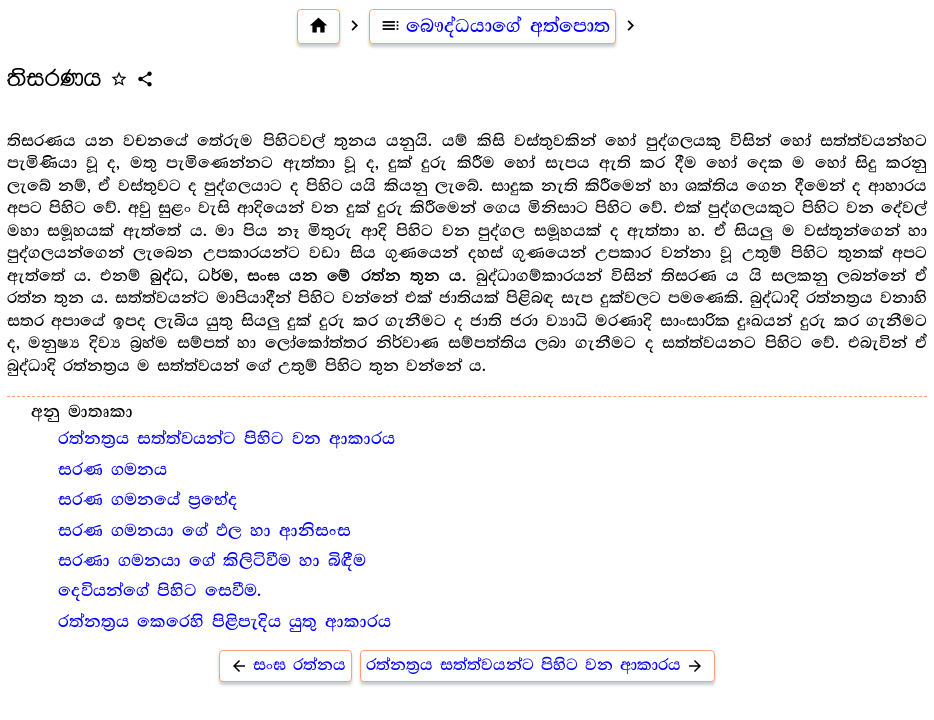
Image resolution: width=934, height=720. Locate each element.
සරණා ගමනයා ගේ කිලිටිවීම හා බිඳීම (212, 561)
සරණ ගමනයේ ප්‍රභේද (148, 500)
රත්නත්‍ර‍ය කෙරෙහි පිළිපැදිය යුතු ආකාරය (224, 622)
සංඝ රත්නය (285, 665)
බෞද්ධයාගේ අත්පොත (492, 26)
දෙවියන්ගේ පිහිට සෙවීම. (159, 591)
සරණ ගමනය (112, 470)
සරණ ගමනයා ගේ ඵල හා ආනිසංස (204, 531)
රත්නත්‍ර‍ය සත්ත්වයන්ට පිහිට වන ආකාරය (226, 439)
